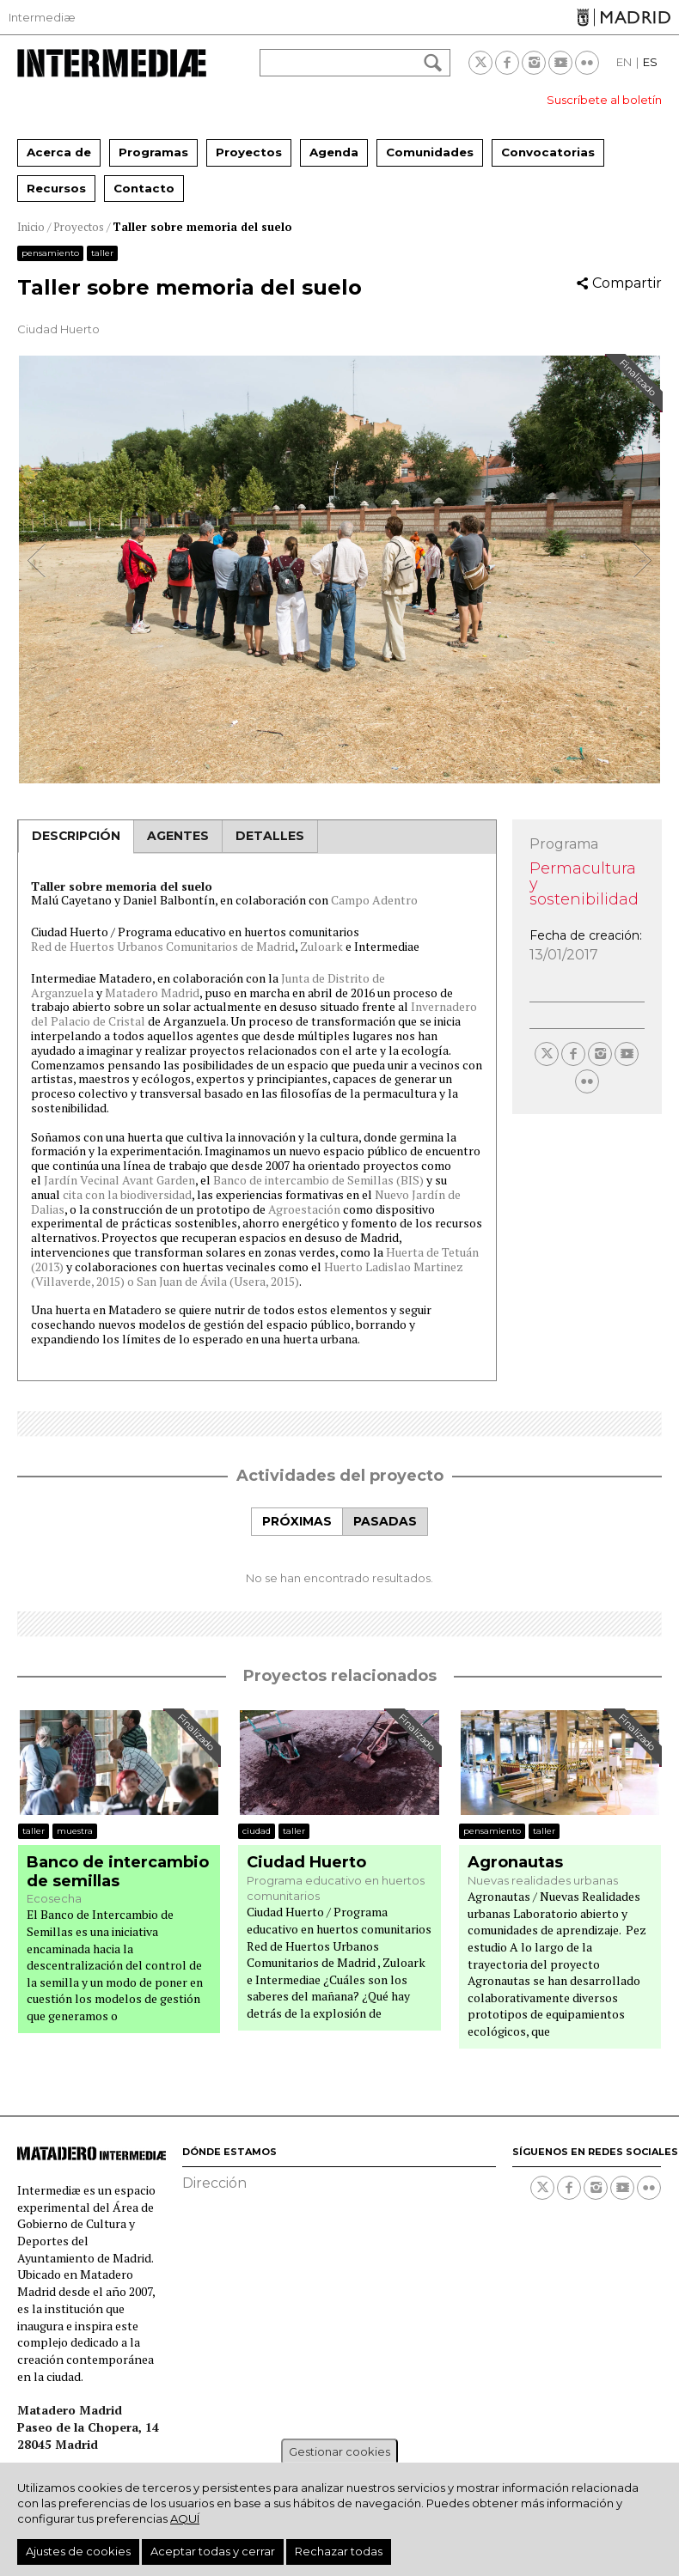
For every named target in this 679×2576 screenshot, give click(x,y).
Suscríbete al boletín (604, 100)
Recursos (56, 188)
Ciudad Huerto (306, 1863)
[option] (339, 569)
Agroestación (304, 1209)
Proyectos (249, 152)
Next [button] (642, 560)
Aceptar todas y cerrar (212, 2551)
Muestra (75, 1830)
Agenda (333, 152)
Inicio (31, 226)
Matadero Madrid (152, 992)
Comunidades (430, 152)
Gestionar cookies (339, 2451)
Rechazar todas (338, 2551)
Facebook (507, 63)
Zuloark (321, 946)
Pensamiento (50, 253)
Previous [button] (37, 560)
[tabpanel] (339, 1561)
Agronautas (515, 1863)
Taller (102, 253)
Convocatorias (548, 152)
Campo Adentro (374, 900)
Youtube (560, 63)
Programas (153, 152)
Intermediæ (42, 17)
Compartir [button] (627, 283)
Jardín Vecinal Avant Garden (119, 1180)
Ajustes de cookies (78, 2551)
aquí (184, 2518)
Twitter (480, 63)
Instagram (534, 63)
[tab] (296, 1521)
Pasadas (385, 1521)
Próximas (297, 1521)
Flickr (587, 63)
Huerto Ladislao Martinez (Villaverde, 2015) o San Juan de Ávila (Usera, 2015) (247, 1273)
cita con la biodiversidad (126, 1194)
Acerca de (59, 152)
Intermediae (111, 63)
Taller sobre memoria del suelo (202, 226)
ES (650, 62)
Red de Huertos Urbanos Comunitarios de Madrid (163, 946)
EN (624, 62)
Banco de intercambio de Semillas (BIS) (318, 1180)
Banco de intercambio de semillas (118, 1872)
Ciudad (256, 1830)
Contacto (143, 188)
